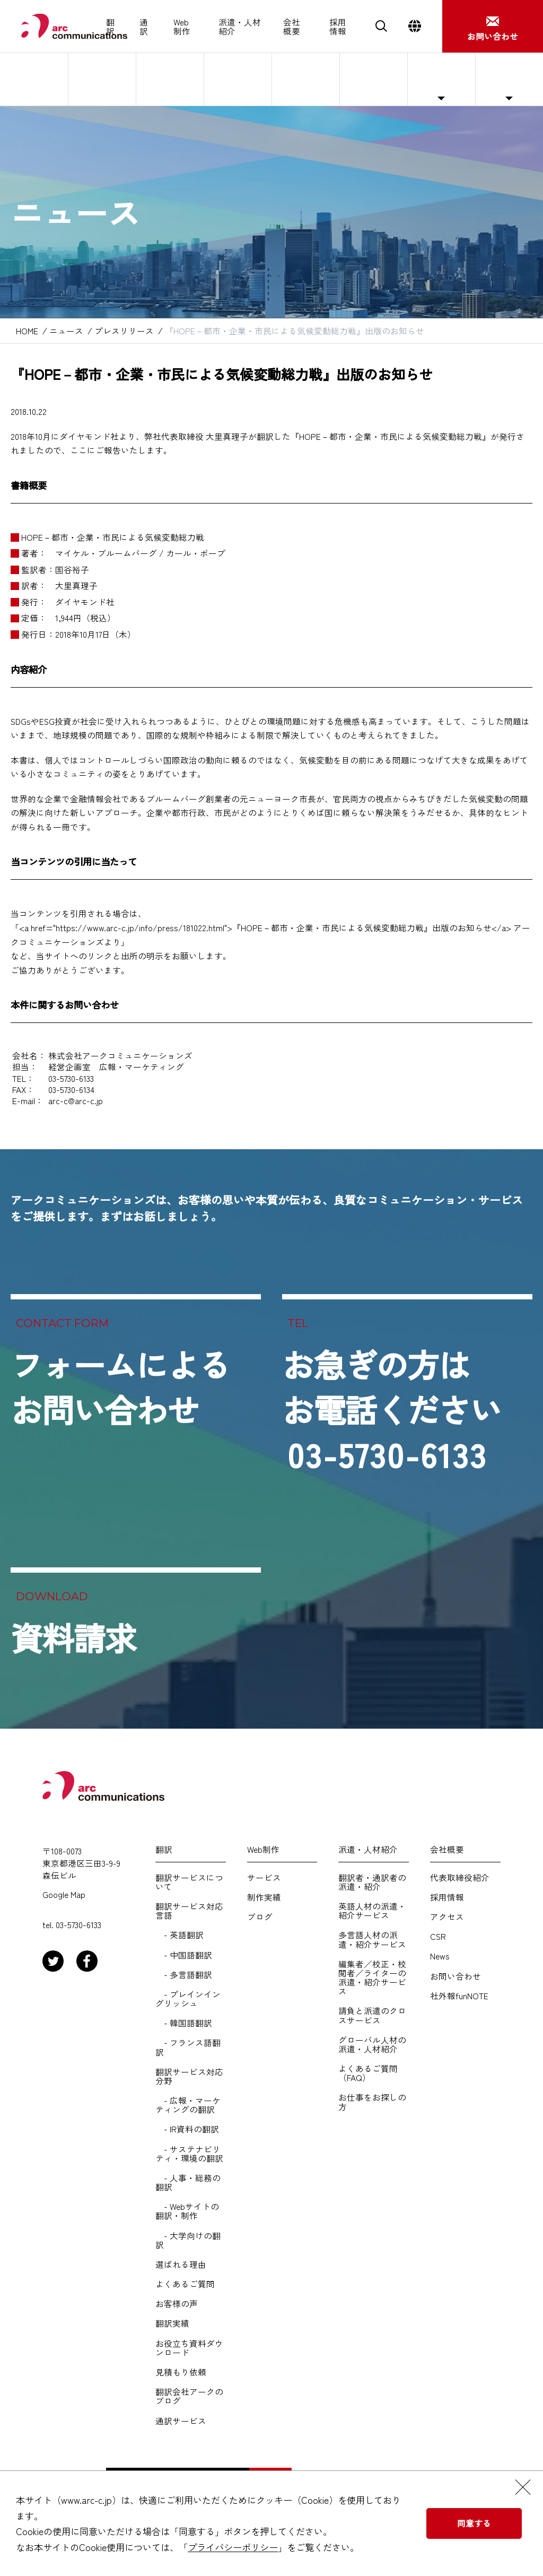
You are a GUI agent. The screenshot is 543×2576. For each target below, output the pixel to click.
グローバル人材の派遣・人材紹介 (372, 2044)
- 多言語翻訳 (183, 1974)
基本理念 (170, 79)
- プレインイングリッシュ (188, 1999)
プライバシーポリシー (233, 2547)
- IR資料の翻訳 (187, 2128)
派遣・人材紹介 (239, 27)
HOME (27, 330)
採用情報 (337, 27)
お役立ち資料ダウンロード (189, 2348)
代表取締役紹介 (102, 79)
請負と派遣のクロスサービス (372, 2015)
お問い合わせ (455, 1976)
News (440, 1956)
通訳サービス (180, 2420)
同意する (474, 2523)
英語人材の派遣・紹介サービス (372, 1911)
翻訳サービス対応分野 (189, 2076)
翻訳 (110, 27)
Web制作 (181, 27)
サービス (264, 1877)
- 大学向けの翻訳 (188, 2240)
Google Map (63, 1894)
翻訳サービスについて (189, 1882)
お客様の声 (176, 2303)
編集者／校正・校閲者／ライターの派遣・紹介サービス (372, 1977)
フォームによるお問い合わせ (120, 1386)
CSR (438, 1936)
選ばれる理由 (180, 2264)
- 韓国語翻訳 (183, 2022)
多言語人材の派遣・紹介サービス (372, 1939)
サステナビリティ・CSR (369, 78)
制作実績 (264, 1897)
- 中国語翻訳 (183, 1954)
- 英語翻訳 (179, 1934)
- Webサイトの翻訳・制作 (187, 2211)
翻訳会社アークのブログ (189, 2396)
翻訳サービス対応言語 (189, 1911)
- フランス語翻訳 (188, 2047)
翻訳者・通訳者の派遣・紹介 (372, 1882)
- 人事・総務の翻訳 (188, 2182)
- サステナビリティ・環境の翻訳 (189, 2154)
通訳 (143, 27)
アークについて (34, 79)
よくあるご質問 (185, 2283)
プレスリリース (124, 330)
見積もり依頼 (180, 2371)
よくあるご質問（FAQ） (368, 2073)
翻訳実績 (172, 2323)
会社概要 (291, 27)
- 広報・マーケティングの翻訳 (188, 2105)
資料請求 (73, 1637)
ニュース (441, 79)
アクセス (305, 79)
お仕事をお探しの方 (372, 2102)
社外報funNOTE (509, 79)
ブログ (260, 1916)
